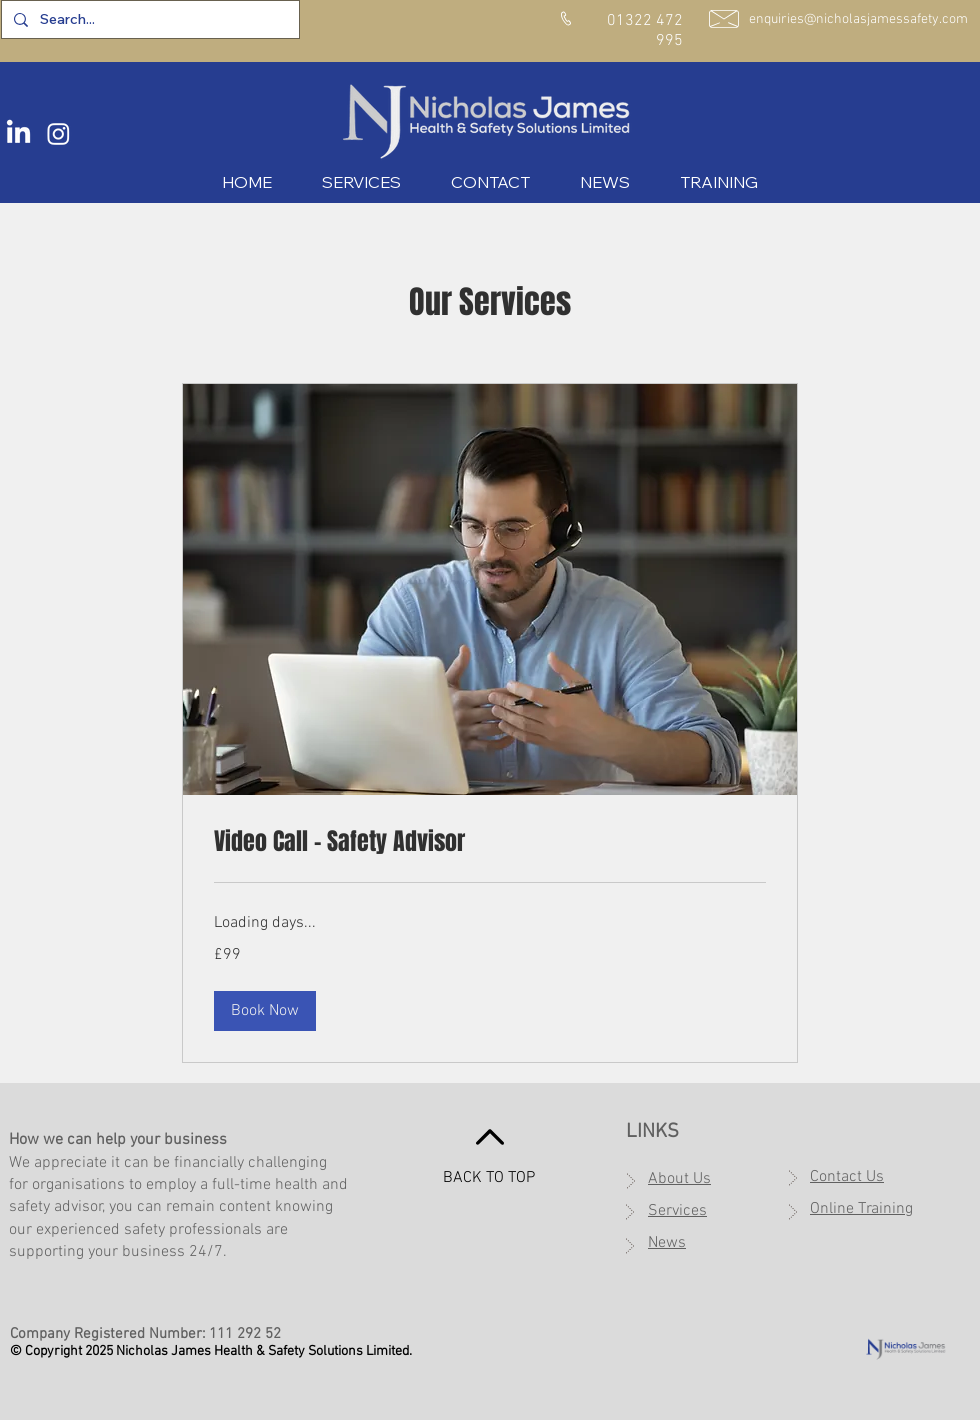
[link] (490, 842)
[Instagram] (58, 133)
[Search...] (148, 19)
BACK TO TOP (489, 1178)
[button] (265, 1011)
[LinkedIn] (18, 133)
